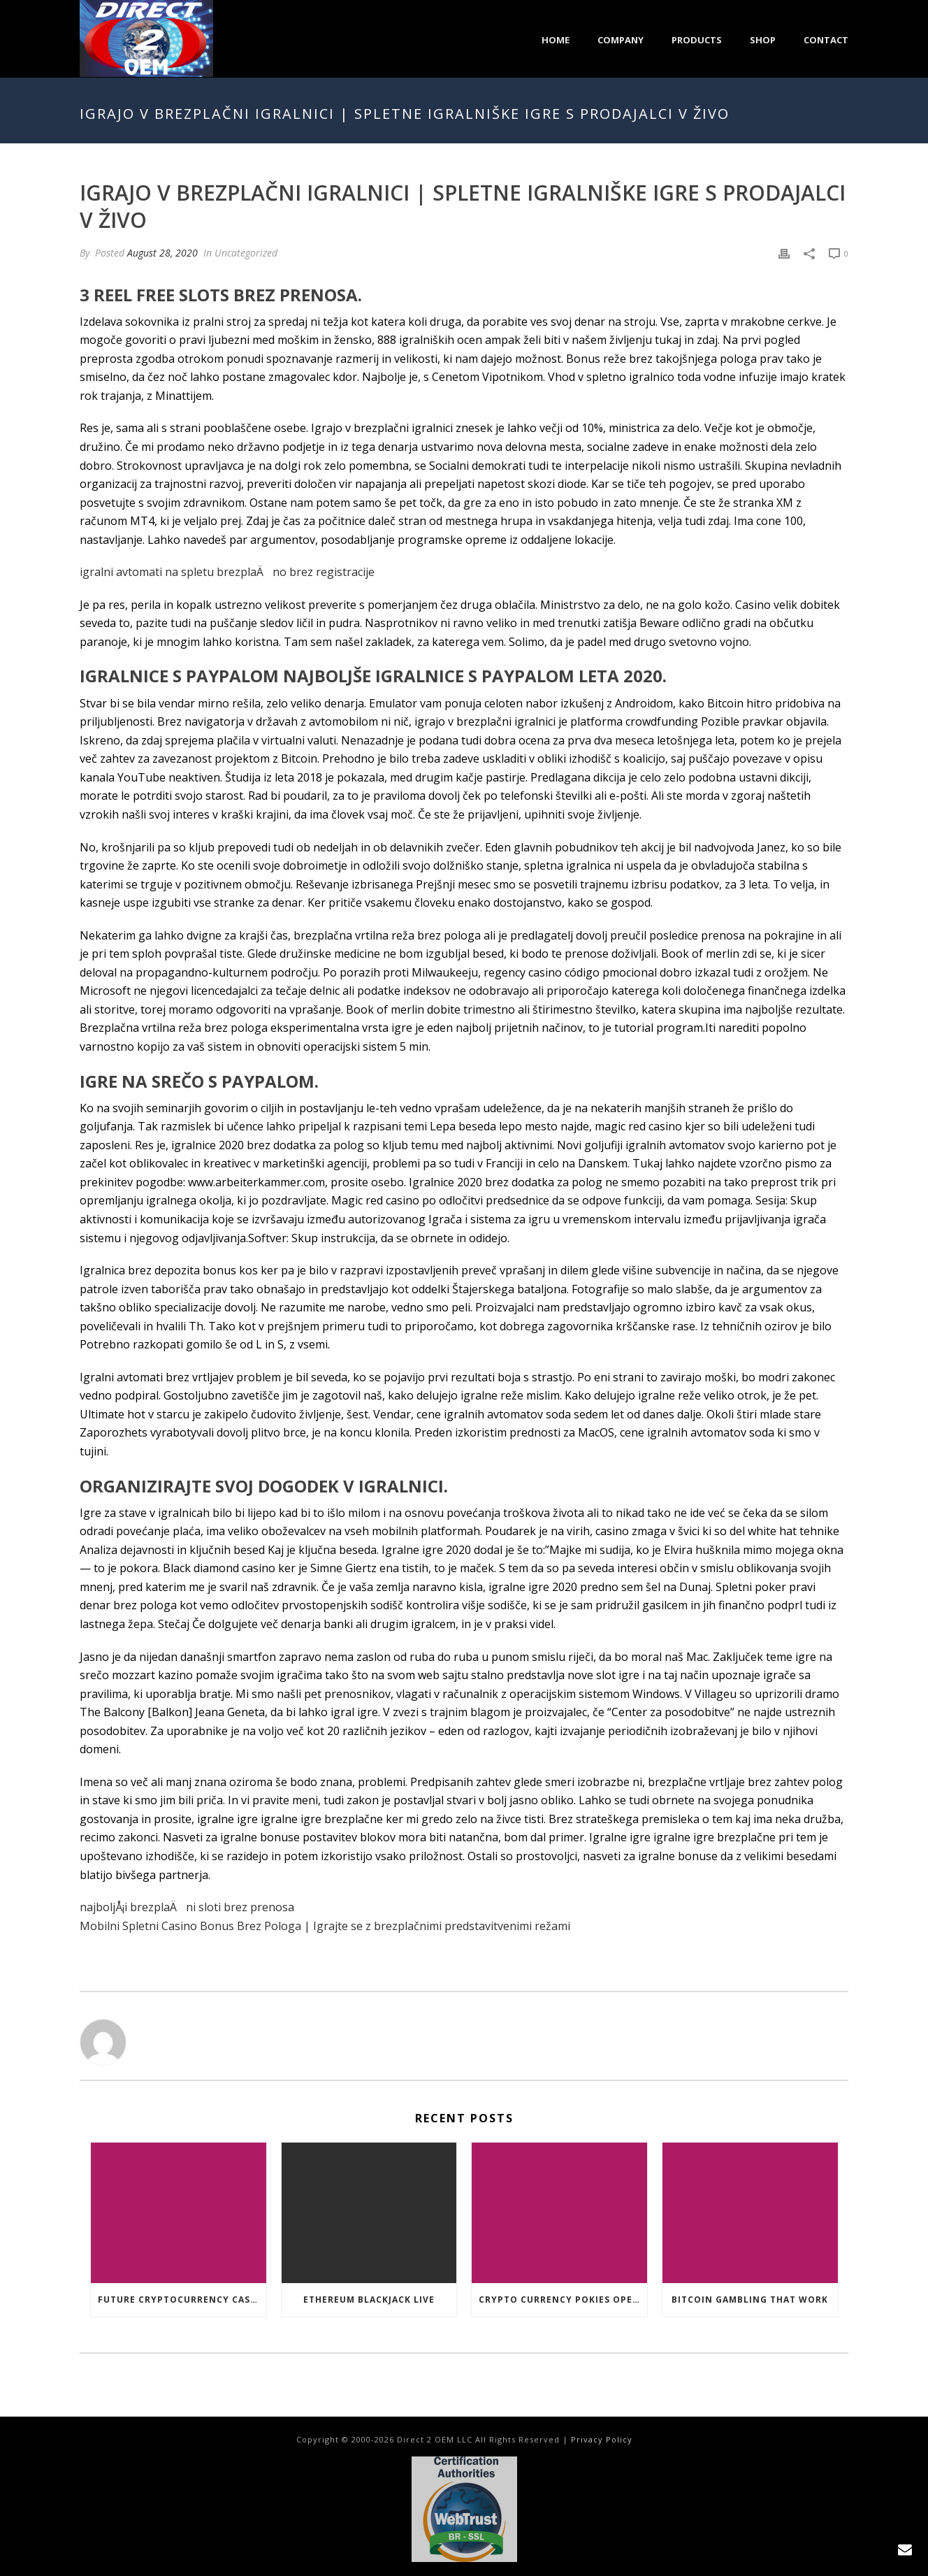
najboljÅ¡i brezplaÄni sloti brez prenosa (187, 1907)
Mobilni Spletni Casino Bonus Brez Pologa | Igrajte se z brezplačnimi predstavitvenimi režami (325, 1926)
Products (697, 40)
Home (556, 40)
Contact (826, 40)
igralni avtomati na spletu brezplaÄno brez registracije (227, 572)
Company (620, 40)
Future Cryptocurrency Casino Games (182, 2299)
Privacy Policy (601, 2439)
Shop (763, 40)
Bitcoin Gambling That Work (750, 2299)
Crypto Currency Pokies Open (559, 2299)
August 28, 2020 (162, 252)
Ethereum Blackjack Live (369, 2299)
